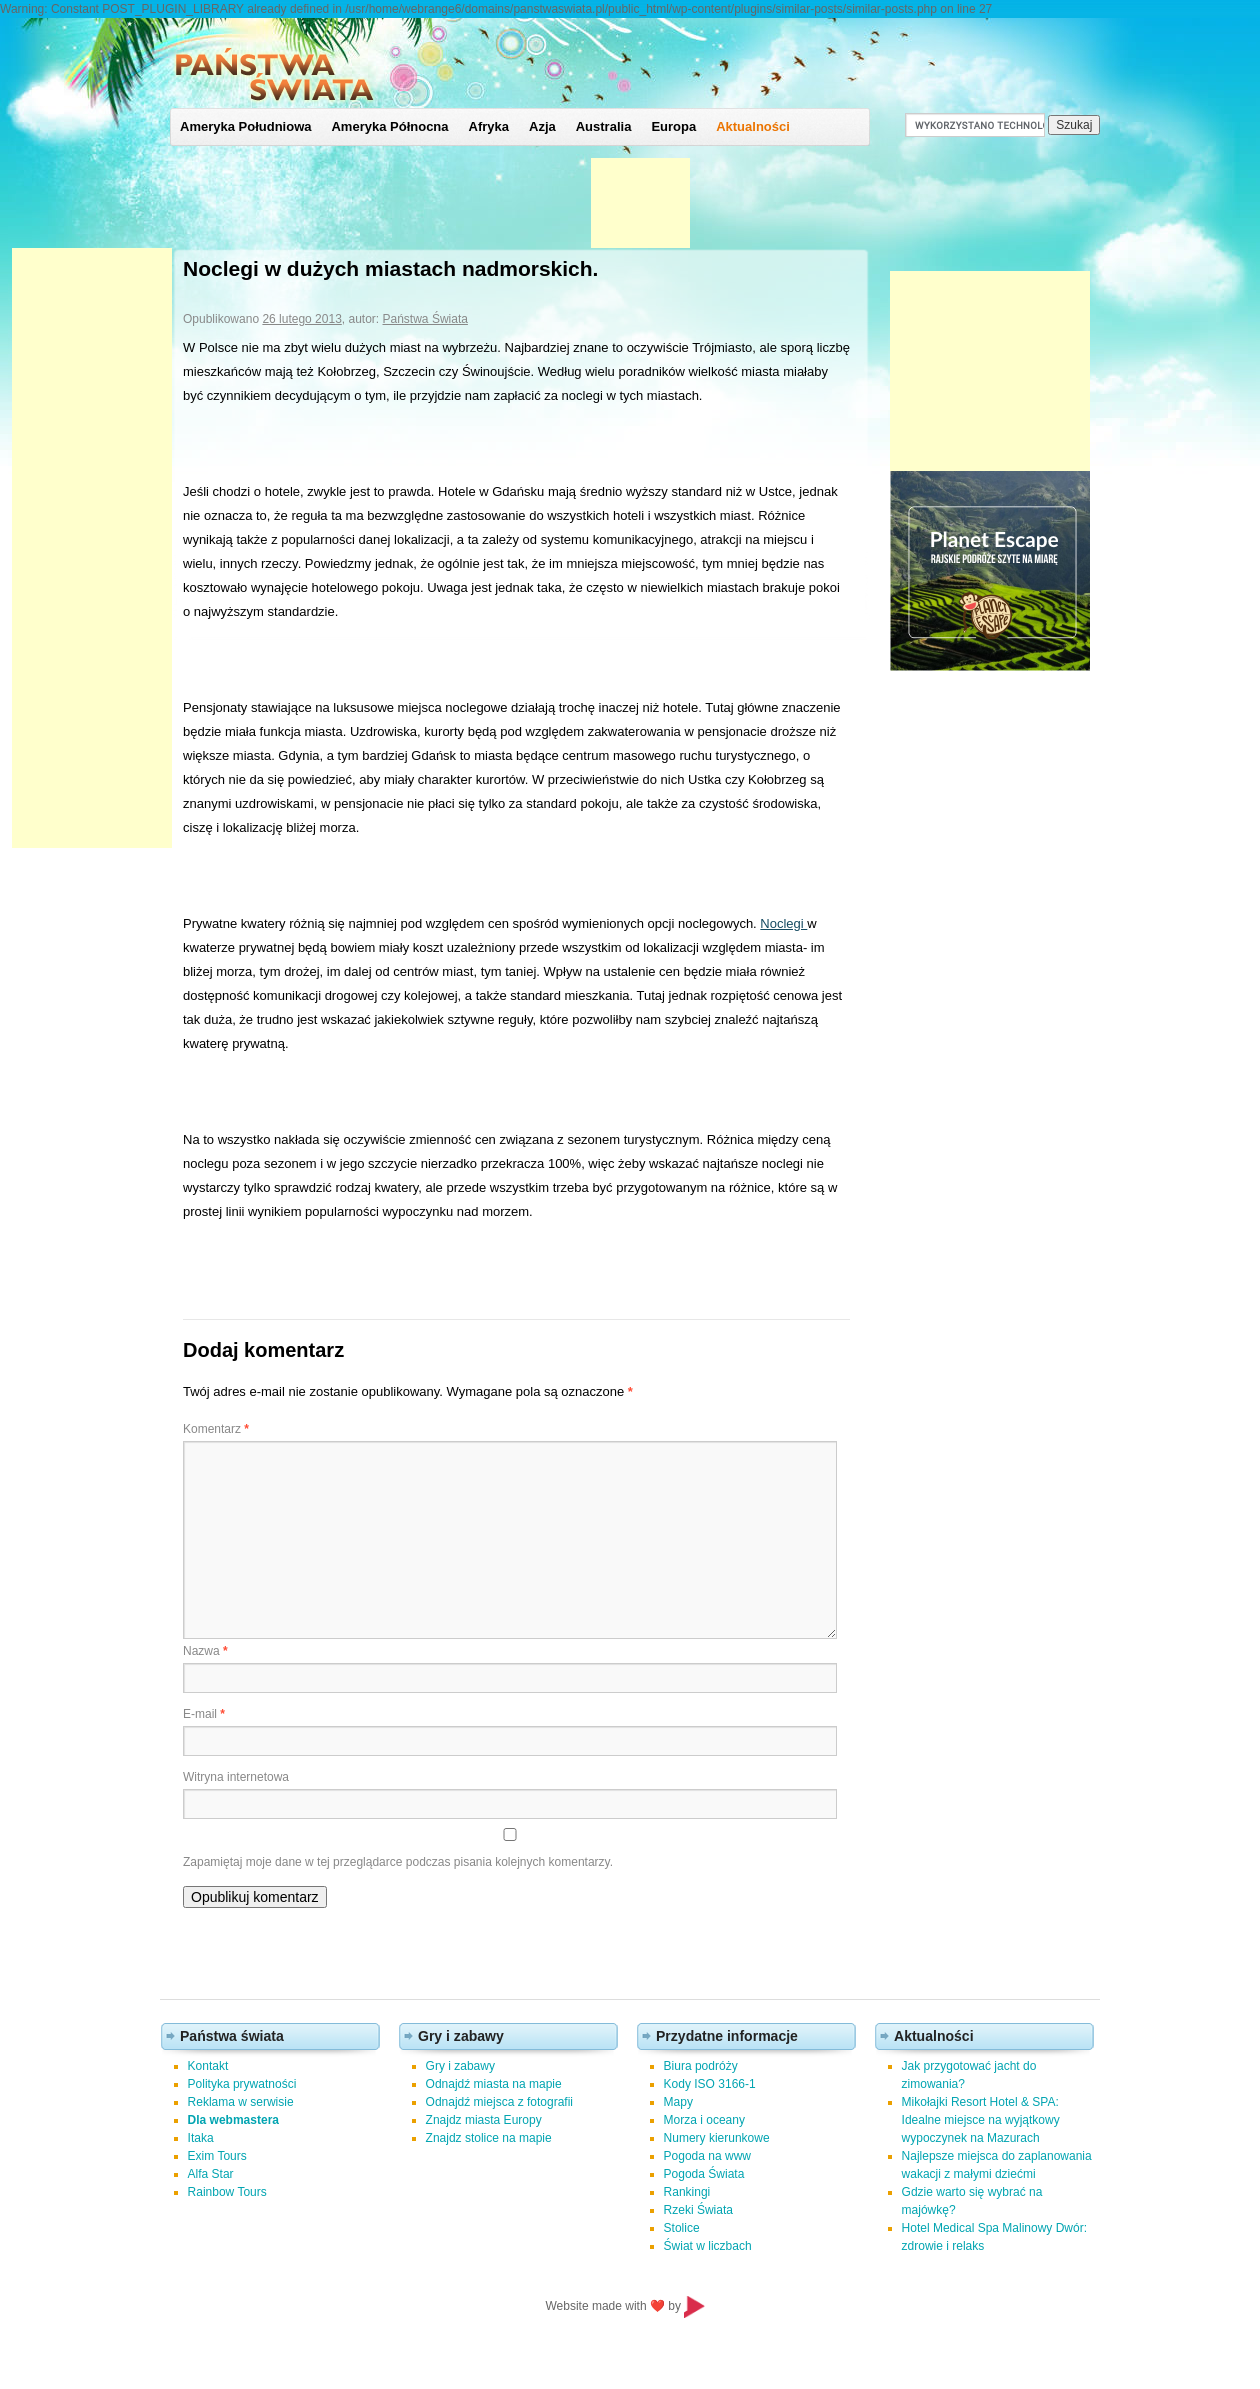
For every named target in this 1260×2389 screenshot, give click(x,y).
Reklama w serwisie (241, 2102)
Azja (542, 126)
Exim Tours (217, 2156)
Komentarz (216, 1429)
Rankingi (687, 2192)
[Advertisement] (92, 548)
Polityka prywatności (242, 2084)
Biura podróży (701, 2066)
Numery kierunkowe (717, 2138)
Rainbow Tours (227, 2192)
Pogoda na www (707, 2156)
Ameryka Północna (389, 126)
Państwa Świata (425, 319)
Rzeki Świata (698, 2210)
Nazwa (205, 1651)
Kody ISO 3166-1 (710, 2084)
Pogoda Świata (704, 2174)
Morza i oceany (704, 2120)
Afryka (489, 126)
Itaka (201, 2138)
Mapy (678, 2102)
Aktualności (753, 126)
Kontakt (208, 2066)
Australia (604, 126)
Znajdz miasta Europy (484, 2120)
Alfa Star (211, 2174)
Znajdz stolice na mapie (489, 2138)
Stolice (682, 2228)
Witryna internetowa (236, 1777)
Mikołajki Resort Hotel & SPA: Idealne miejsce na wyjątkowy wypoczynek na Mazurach (981, 2120)
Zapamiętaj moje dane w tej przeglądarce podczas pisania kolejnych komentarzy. (398, 1862)
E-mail (204, 1714)
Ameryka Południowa (245, 126)
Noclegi (783, 923)
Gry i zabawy (460, 2066)
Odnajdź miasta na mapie (494, 2084)
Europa (673, 126)
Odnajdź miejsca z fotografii (499, 2102)
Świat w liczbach (708, 2246)
